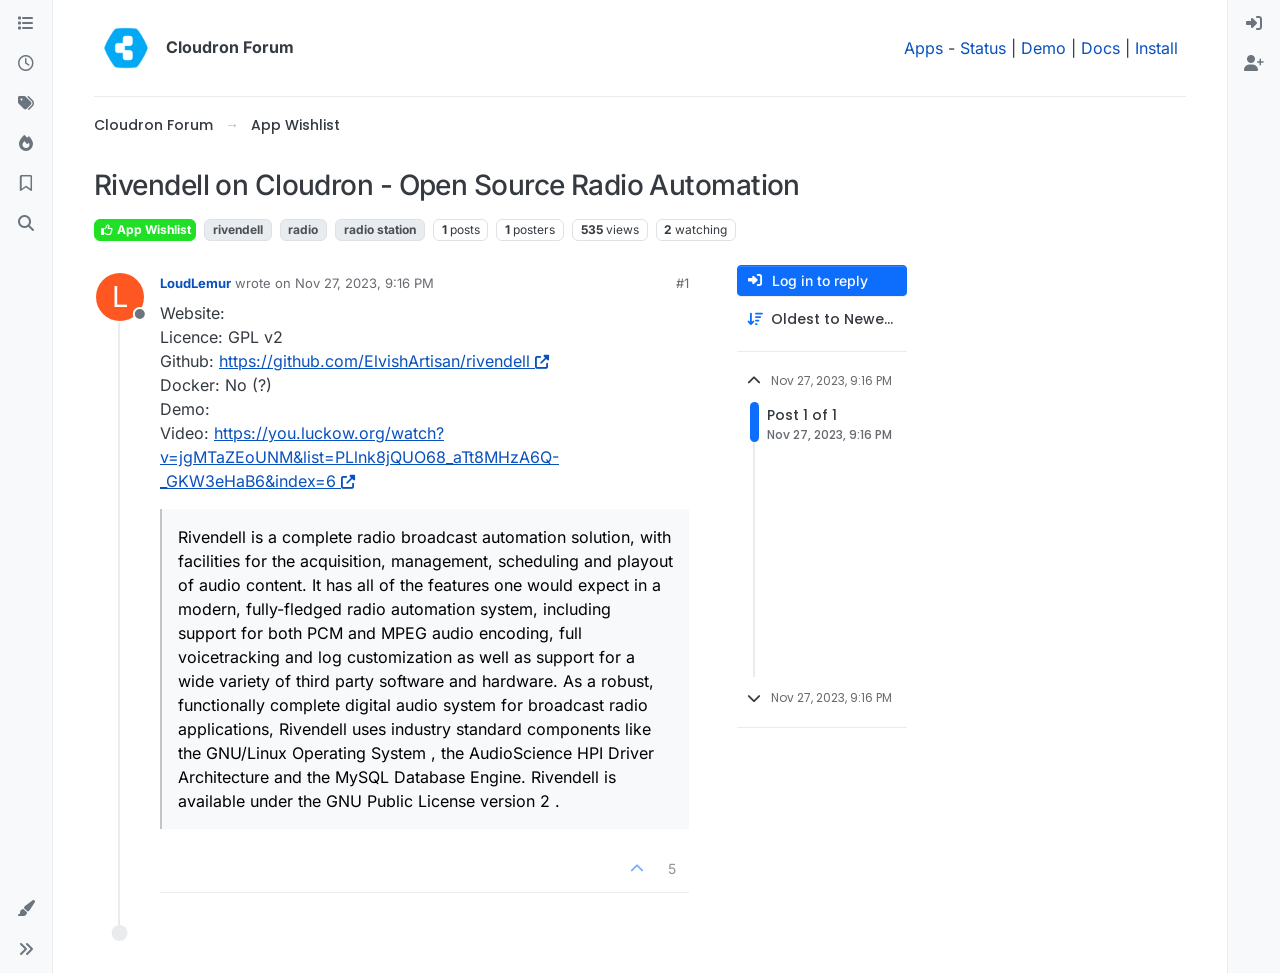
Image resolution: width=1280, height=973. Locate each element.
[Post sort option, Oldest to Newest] (822, 319)
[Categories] (26, 24)
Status (983, 48)
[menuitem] (1254, 24)
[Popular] (26, 144)
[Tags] (26, 104)
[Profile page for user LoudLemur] (120, 297)
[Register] (1254, 64)
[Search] (26, 224)
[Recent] (26, 64)
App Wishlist (145, 229)
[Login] (1254, 24)
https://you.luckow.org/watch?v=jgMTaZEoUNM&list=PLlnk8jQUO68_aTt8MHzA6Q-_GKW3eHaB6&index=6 (359, 457)
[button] (26, 909)
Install (1156, 48)
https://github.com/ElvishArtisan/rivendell (384, 361)
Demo (1043, 48)
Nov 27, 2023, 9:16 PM (364, 283)
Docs (1100, 48)
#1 (682, 283)
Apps (923, 48)
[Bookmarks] (26, 184)
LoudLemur (195, 283)
